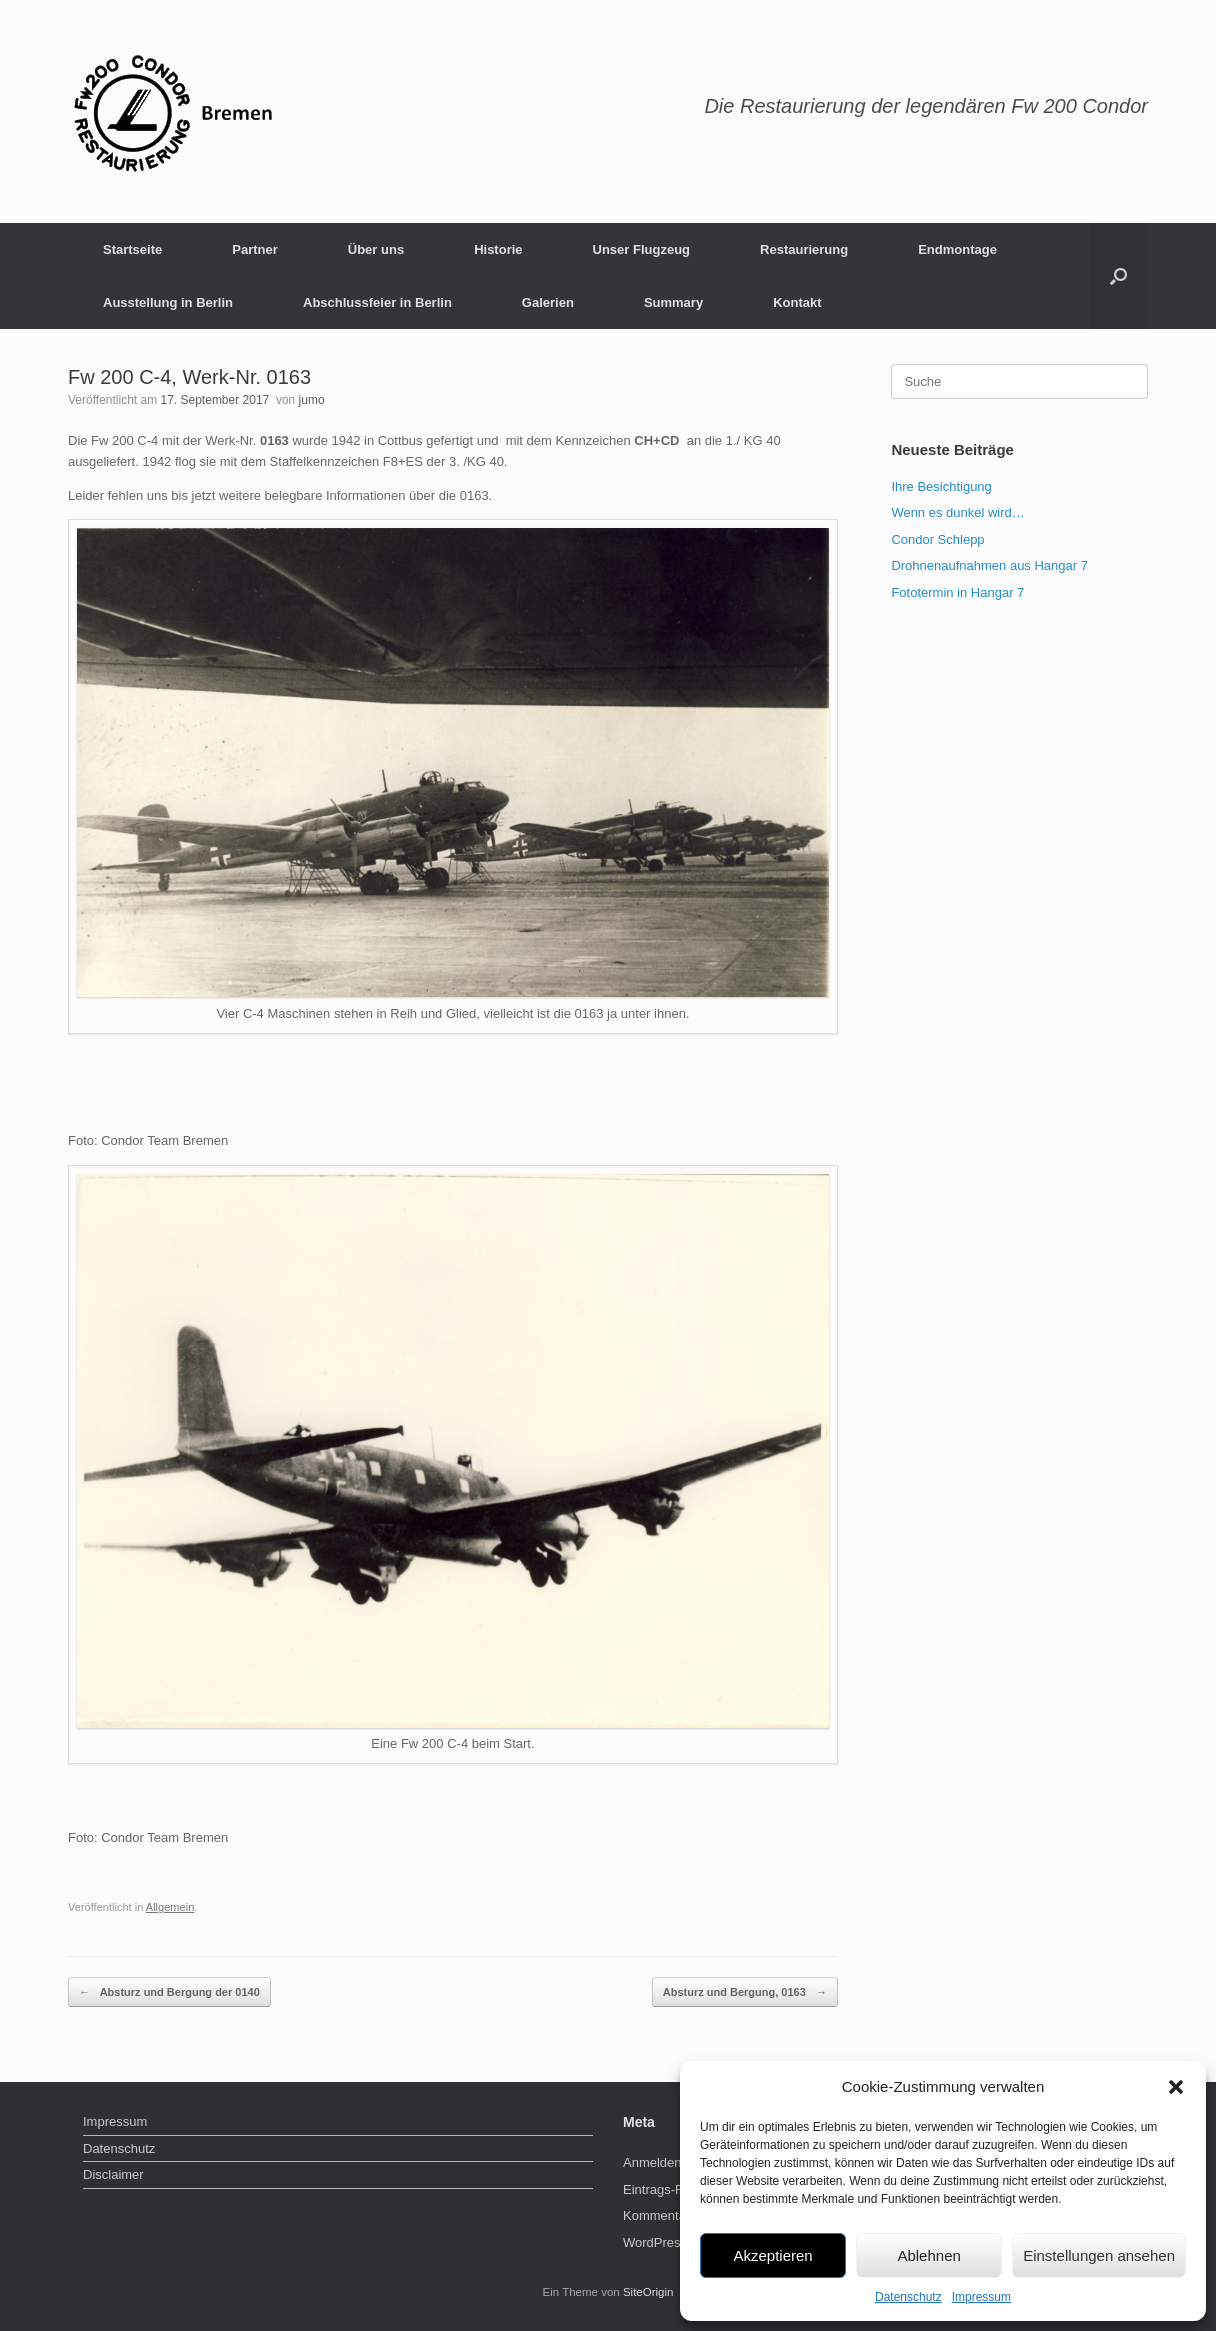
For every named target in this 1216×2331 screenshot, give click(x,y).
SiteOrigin (648, 2292)
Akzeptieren (772, 2255)
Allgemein (170, 1907)
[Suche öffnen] (1118, 276)
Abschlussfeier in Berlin (377, 302)
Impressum (981, 2297)
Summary (673, 302)
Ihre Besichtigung (941, 486)
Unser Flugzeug (642, 249)
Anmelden (652, 2162)
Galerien (548, 302)
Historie (498, 249)
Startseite (132, 249)
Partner (255, 249)
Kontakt (797, 302)
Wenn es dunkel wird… (957, 512)
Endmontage (957, 249)
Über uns (376, 249)
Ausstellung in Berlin (168, 302)
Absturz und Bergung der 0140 (169, 1992)
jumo (312, 400)
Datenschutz (908, 2297)
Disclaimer (113, 2174)
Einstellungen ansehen (1099, 2255)
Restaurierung (804, 249)
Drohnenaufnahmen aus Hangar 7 (989, 565)
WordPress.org (666, 2242)
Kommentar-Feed (673, 2215)
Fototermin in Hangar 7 (957, 592)
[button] (1176, 2087)
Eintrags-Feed (664, 2189)
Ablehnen (928, 2255)
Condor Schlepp (937, 539)
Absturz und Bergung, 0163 (745, 1992)
